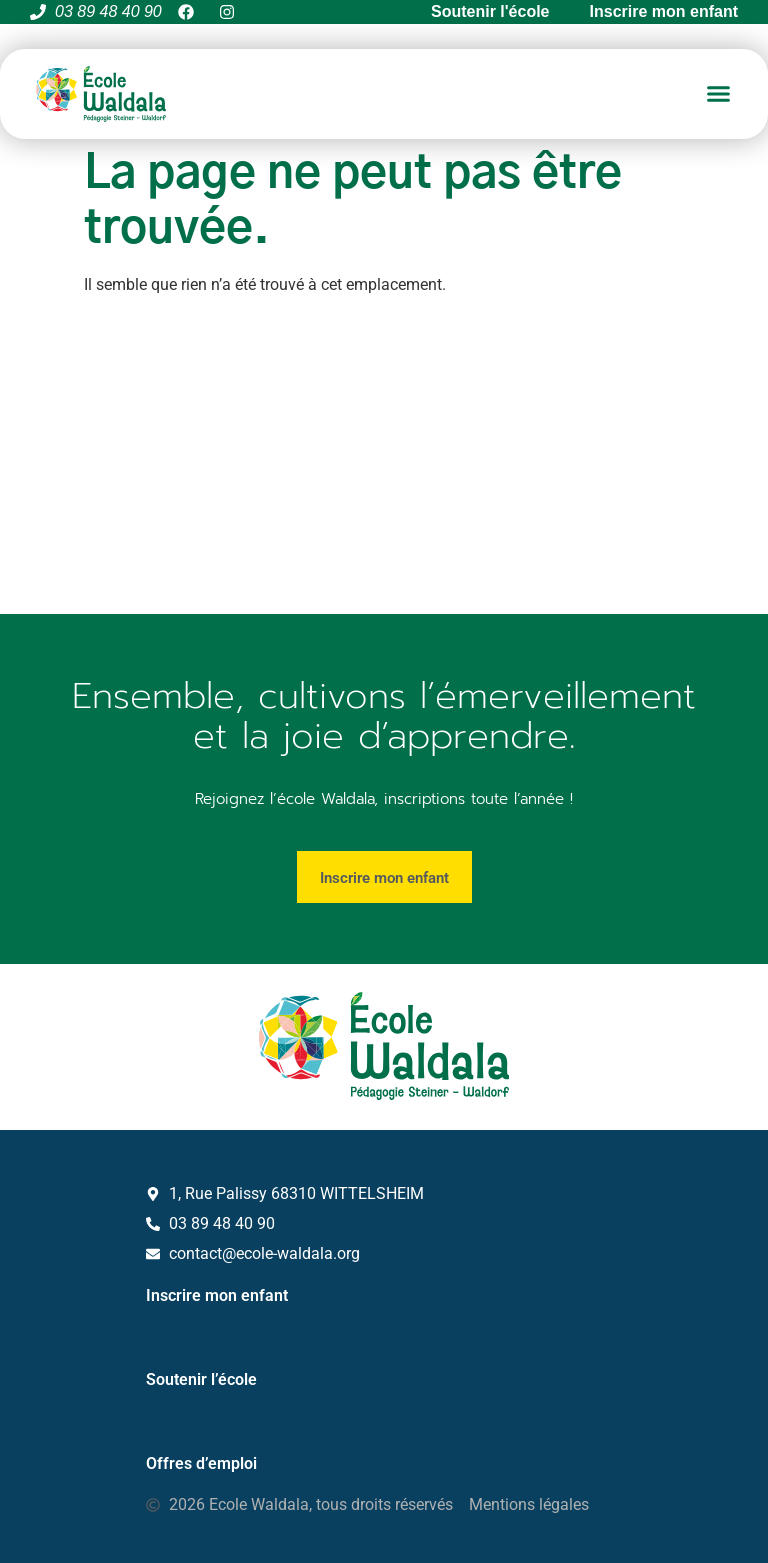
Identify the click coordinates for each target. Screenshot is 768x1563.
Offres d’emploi (201, 1463)
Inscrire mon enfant (217, 1295)
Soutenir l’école (201, 1379)
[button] (719, 94)
